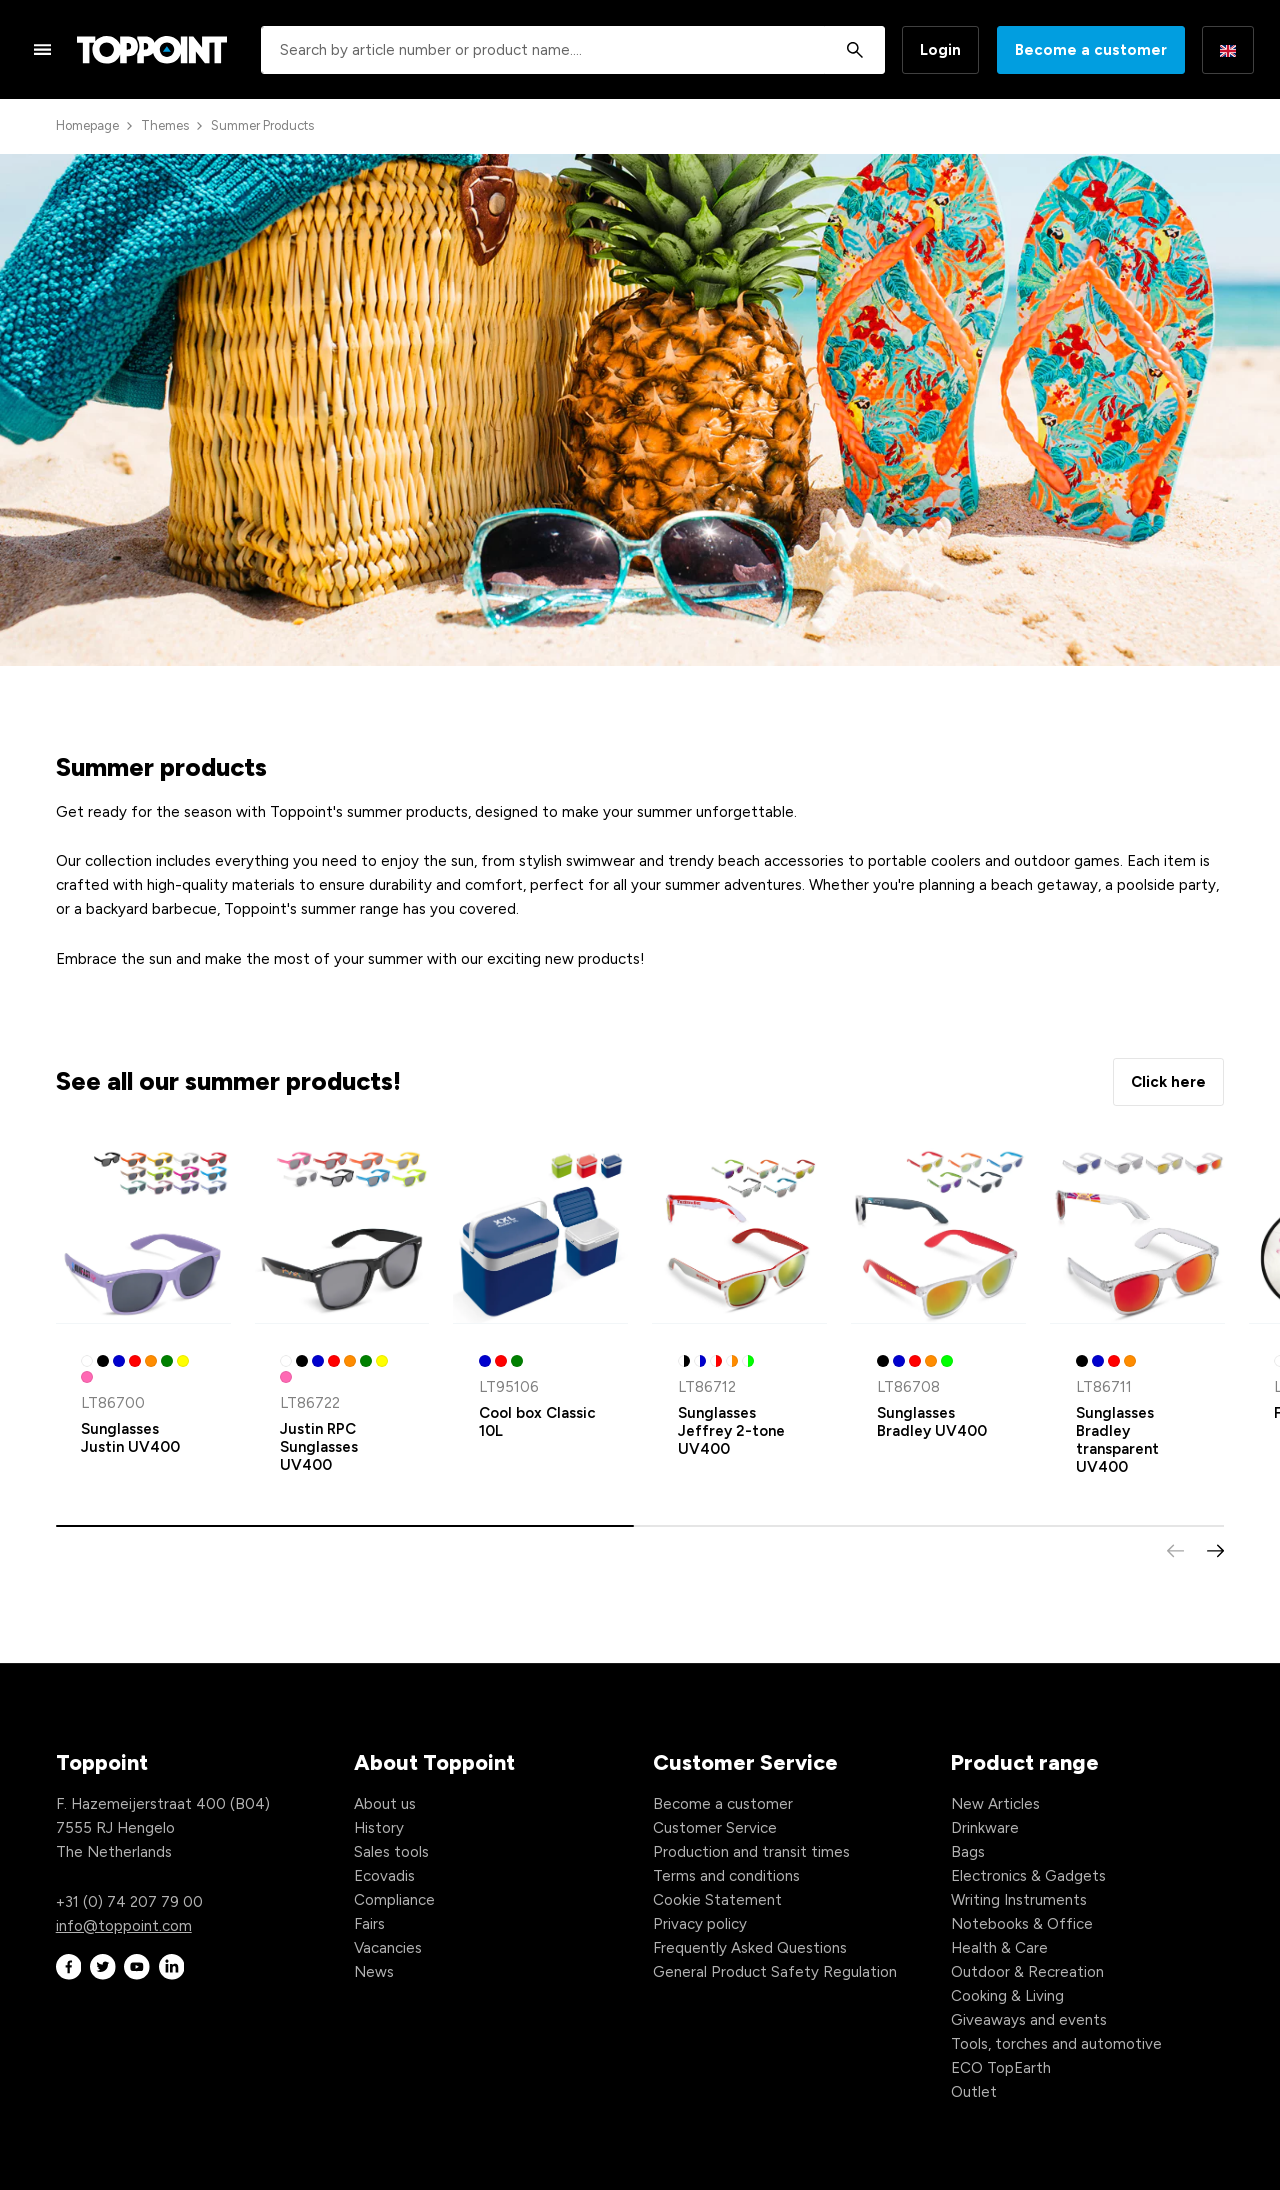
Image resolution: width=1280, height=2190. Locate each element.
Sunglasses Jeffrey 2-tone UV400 (731, 1431)
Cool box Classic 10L (537, 1422)
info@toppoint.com (124, 1926)
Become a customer (1091, 50)
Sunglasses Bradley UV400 (932, 1422)
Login (940, 50)
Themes (165, 125)
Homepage (87, 125)
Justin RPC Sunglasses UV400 (319, 1447)
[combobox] (573, 50)
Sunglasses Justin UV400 (130, 1438)
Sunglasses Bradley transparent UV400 (1117, 1440)
